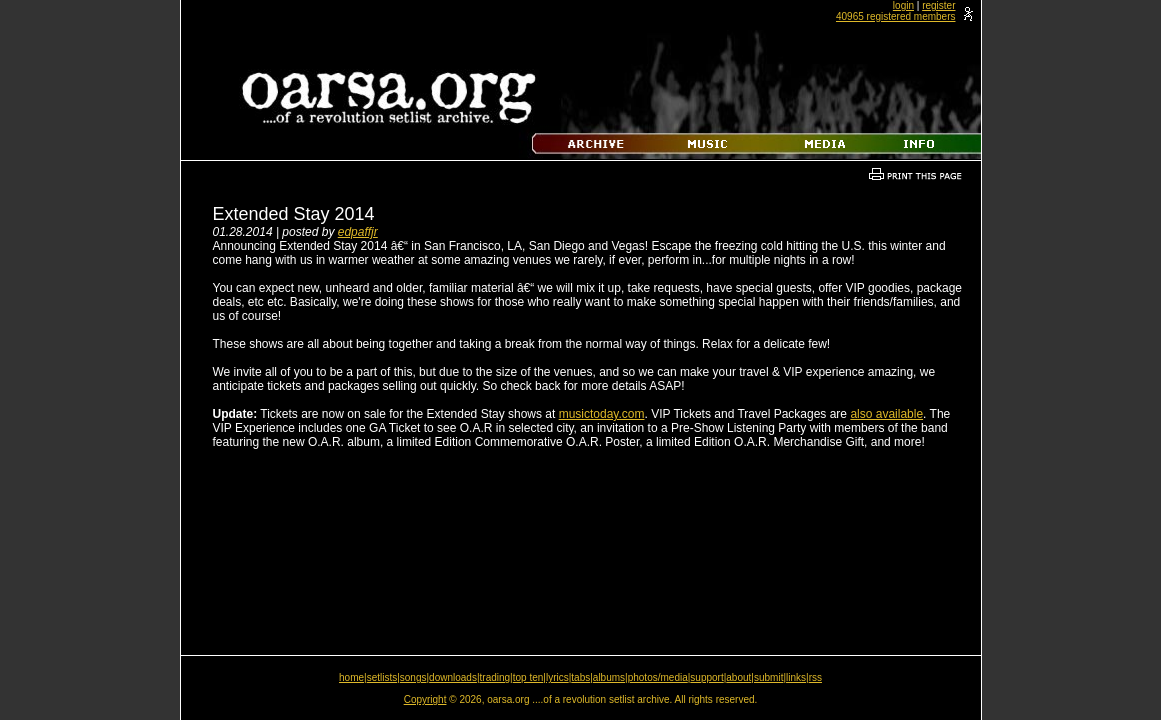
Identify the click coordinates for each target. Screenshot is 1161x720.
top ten (528, 677)
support (706, 677)
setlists (382, 677)
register (938, 5)
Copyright (425, 699)
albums (609, 677)
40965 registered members (896, 16)
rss (815, 677)
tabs (580, 677)
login (903, 5)
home (351, 677)
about (738, 677)
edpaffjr (358, 232)
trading (495, 677)
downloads (453, 677)
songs (413, 677)
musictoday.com (602, 414)
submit (768, 677)
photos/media (658, 677)
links (796, 677)
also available (886, 414)
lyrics (557, 677)
